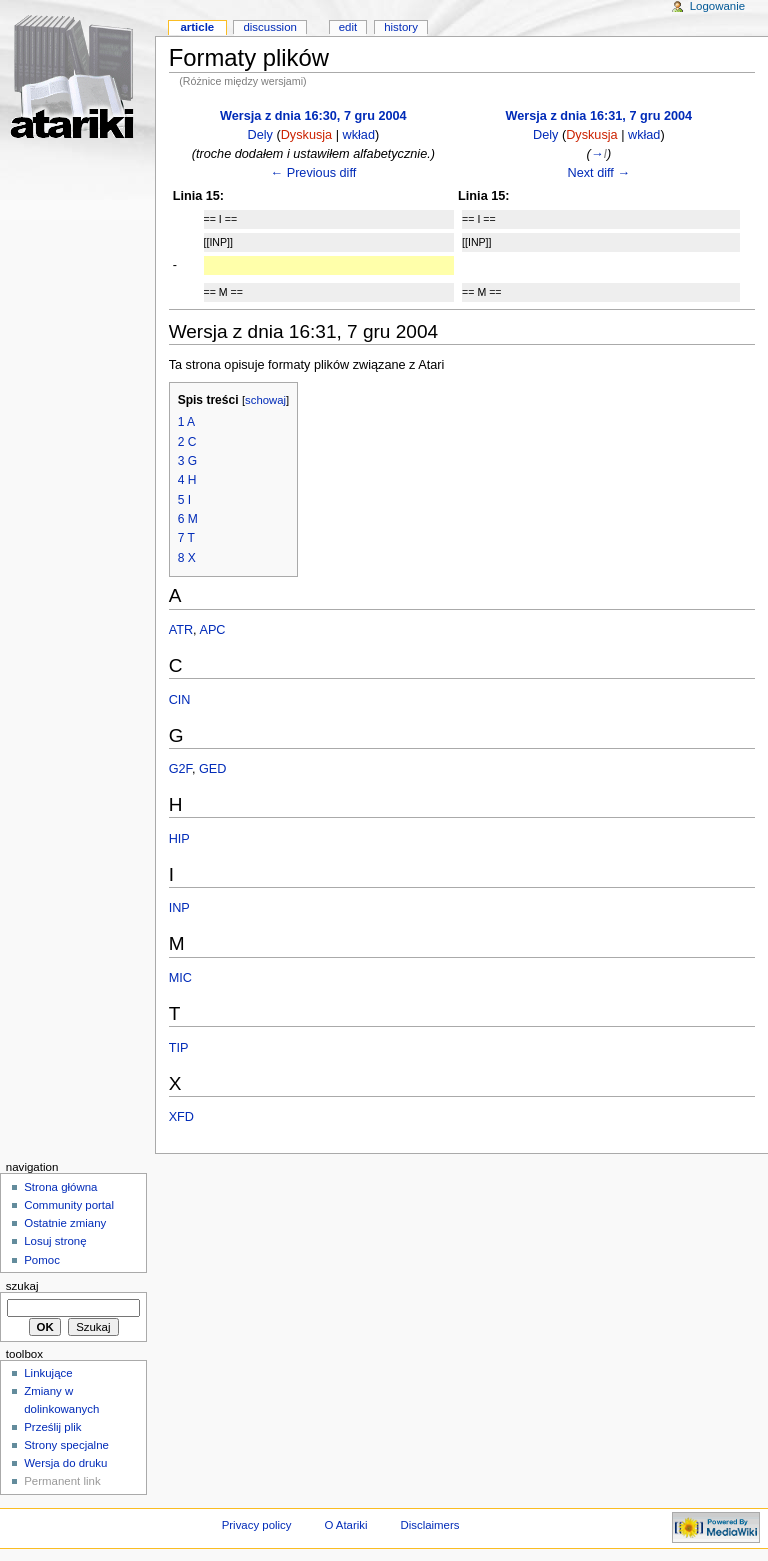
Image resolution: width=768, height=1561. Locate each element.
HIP (179, 839)
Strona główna (60, 1187)
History (401, 27)
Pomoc (42, 1260)
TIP (179, 1048)
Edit (348, 27)
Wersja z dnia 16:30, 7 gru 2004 (313, 116)
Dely (260, 135)
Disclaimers (429, 1525)
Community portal (69, 1205)
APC (212, 630)
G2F (180, 769)
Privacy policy (257, 1525)
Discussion (269, 27)
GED (213, 769)
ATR (181, 630)
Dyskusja (306, 135)
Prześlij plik (52, 1427)
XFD (181, 1117)
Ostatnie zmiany (65, 1223)
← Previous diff (313, 173)
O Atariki (345, 1525)
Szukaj (22, 1286)
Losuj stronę (55, 1241)
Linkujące (48, 1373)
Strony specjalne (66, 1445)
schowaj (265, 400)
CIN (180, 700)
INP (179, 908)
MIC (180, 978)
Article (197, 27)
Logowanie (717, 6)
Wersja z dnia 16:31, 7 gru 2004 (599, 116)
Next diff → (599, 173)
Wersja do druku (65, 1463)
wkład (359, 135)
